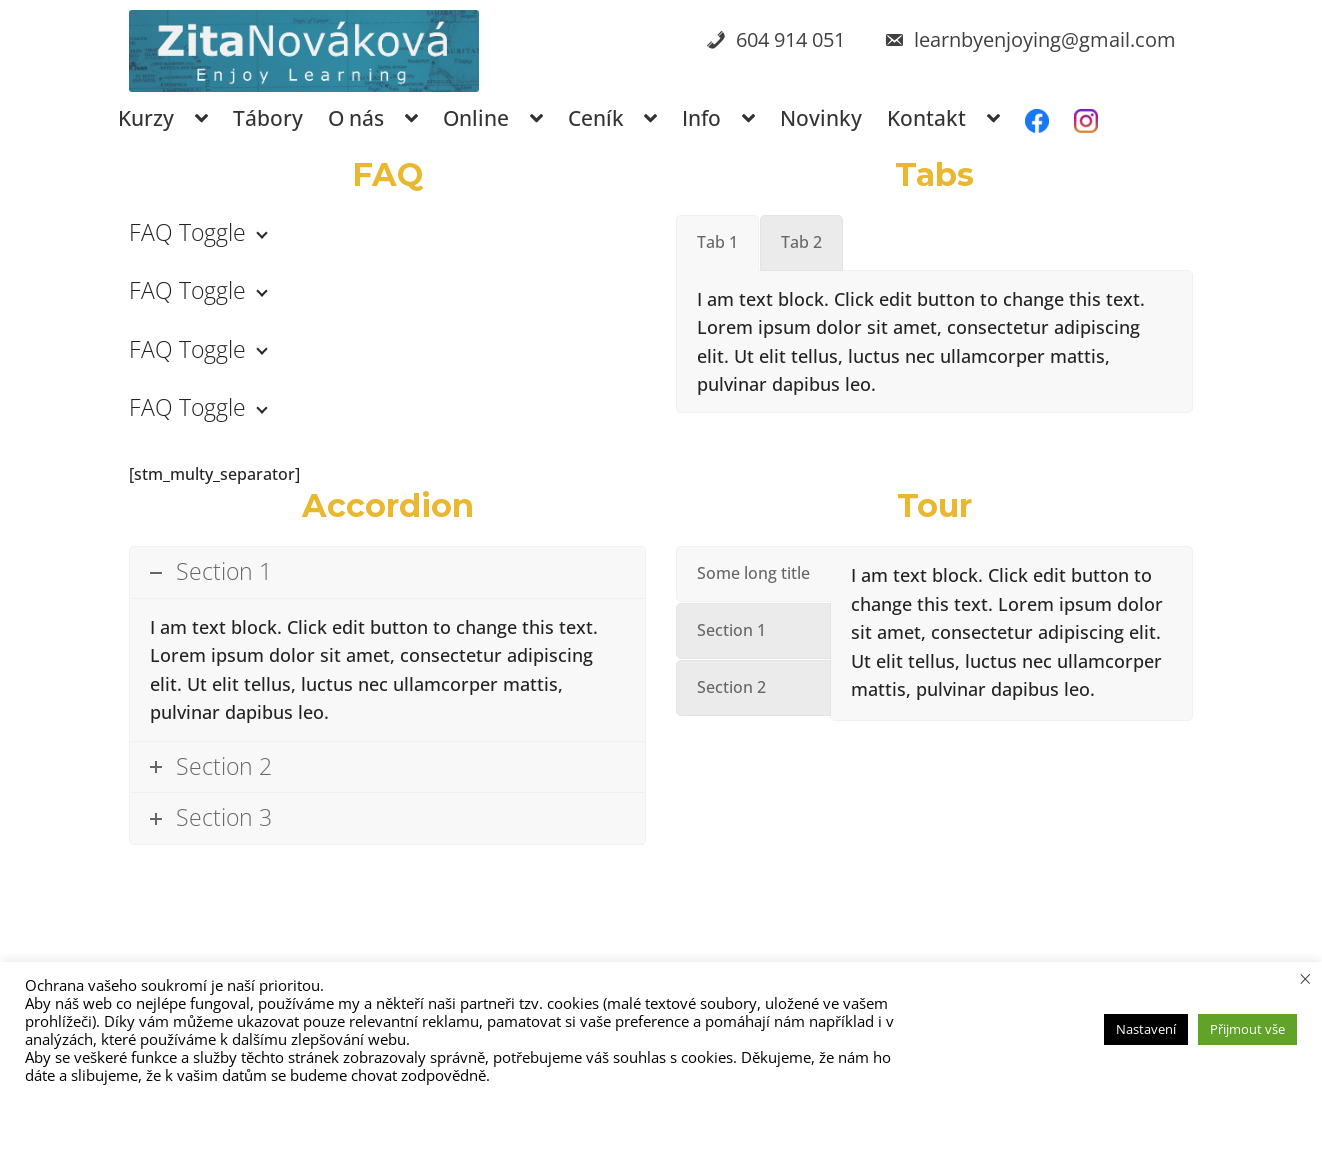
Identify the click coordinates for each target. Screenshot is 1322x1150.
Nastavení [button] (1146, 1029)
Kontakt (926, 118)
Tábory (268, 118)
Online (476, 118)
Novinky (821, 118)
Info (701, 118)
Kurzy (146, 118)
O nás (356, 118)
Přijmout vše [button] (1247, 1029)
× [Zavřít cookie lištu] (1305, 978)
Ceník (596, 118)
